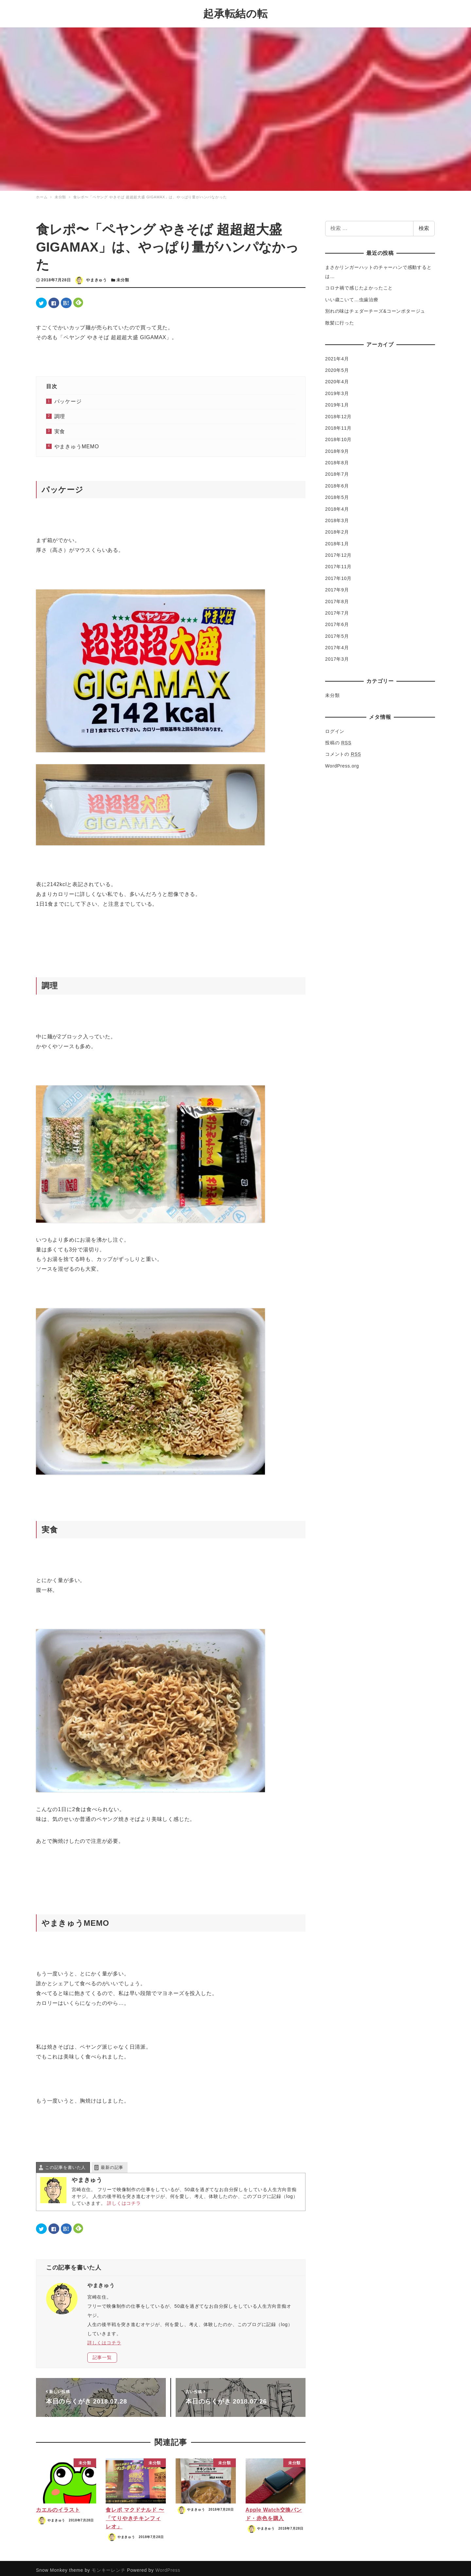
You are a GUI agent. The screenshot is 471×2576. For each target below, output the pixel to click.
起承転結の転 (235, 12)
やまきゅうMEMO (76, 442)
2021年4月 (337, 354)
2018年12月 (338, 412)
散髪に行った (339, 319)
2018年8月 (337, 459)
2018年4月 (337, 505)
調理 (59, 413)
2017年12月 (338, 551)
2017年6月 (337, 620)
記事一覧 (102, 2353)
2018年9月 (337, 447)
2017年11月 (338, 563)
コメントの (343, 750)
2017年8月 (337, 597)
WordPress (167, 2566)
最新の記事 (112, 2163)
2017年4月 (337, 644)
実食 (59, 427)
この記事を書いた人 (65, 2163)
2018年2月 (337, 528)
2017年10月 (338, 574)
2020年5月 (337, 366)
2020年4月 (337, 378)
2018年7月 (337, 470)
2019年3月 (337, 389)
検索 (424, 224)
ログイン (334, 727)
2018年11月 (338, 424)
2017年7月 (337, 609)
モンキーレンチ (109, 2566)
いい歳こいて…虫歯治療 (351, 295)
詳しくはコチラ (124, 2199)
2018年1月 (337, 539)
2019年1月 (337, 401)
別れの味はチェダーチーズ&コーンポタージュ (375, 307)
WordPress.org (342, 762)
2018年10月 (338, 435)
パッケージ (68, 398)
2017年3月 (337, 655)
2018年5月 (337, 493)
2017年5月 (337, 632)
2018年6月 (337, 482)
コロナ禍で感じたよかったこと (359, 284)
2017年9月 (337, 586)
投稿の (338, 739)
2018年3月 (337, 516)
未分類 (122, 276)
